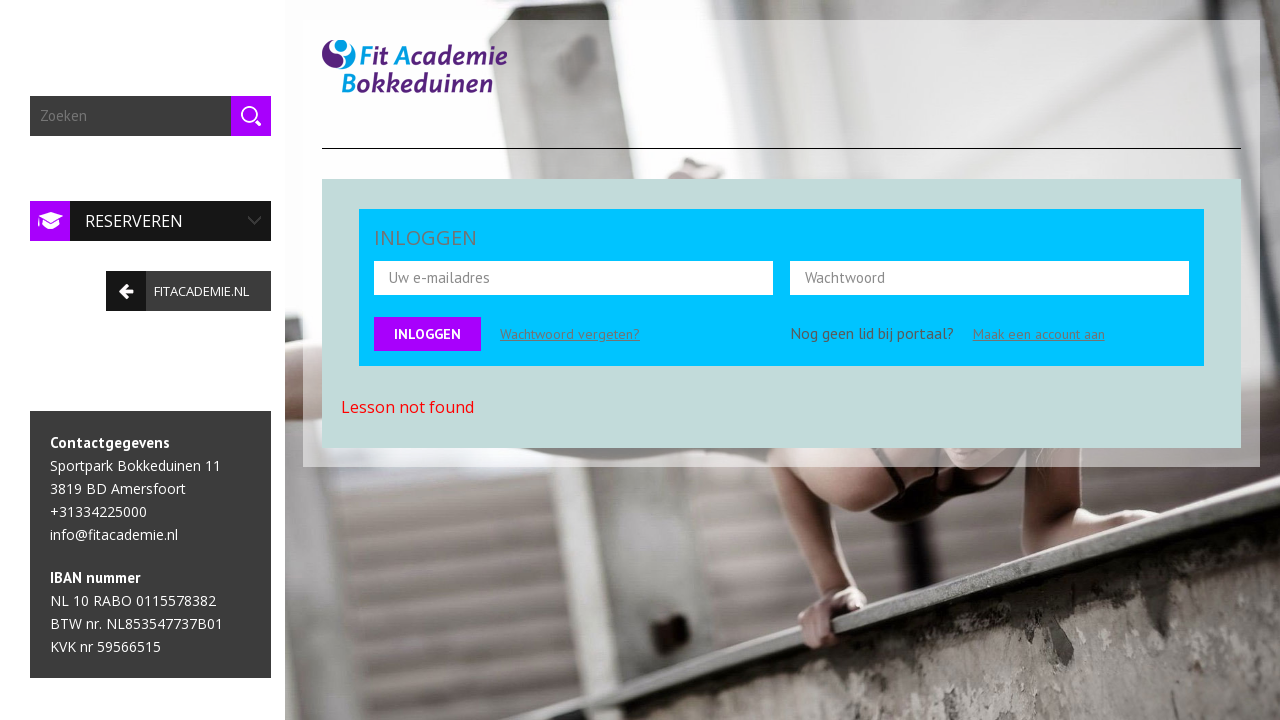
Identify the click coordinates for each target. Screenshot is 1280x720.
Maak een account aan (1039, 334)
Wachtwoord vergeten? (570, 334)
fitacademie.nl (172, 285)
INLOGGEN (425, 237)
